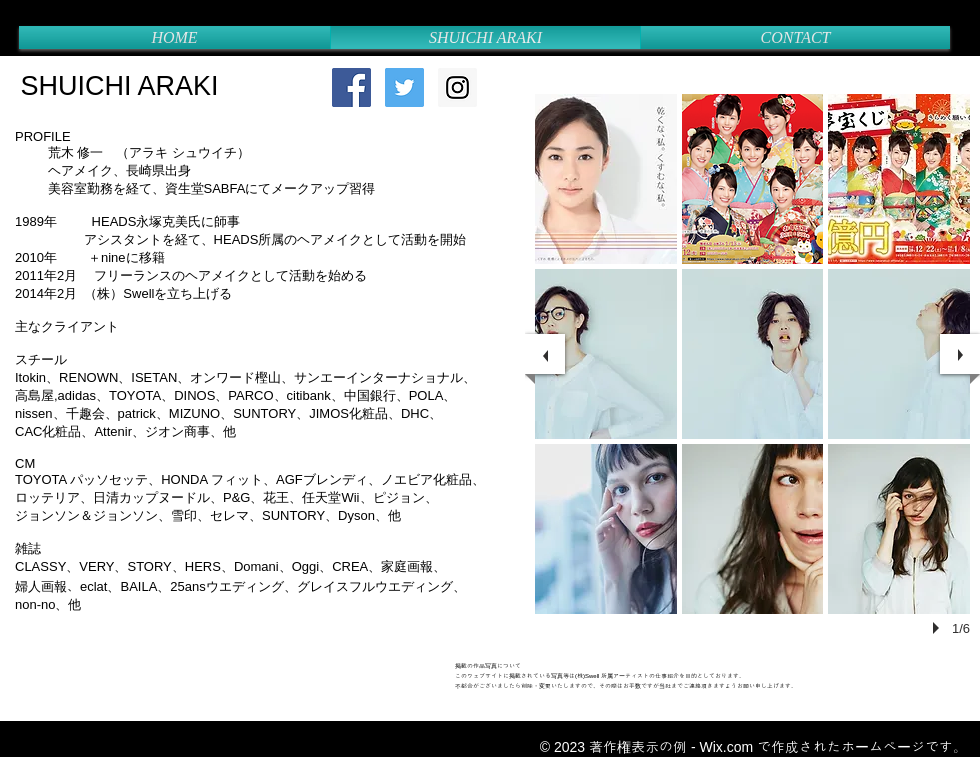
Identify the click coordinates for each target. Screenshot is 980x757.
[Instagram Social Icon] (457, 87)
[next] (960, 354)
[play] (939, 628)
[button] (606, 179)
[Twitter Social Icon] (404, 87)
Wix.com (726, 747)
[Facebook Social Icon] (351, 87)
